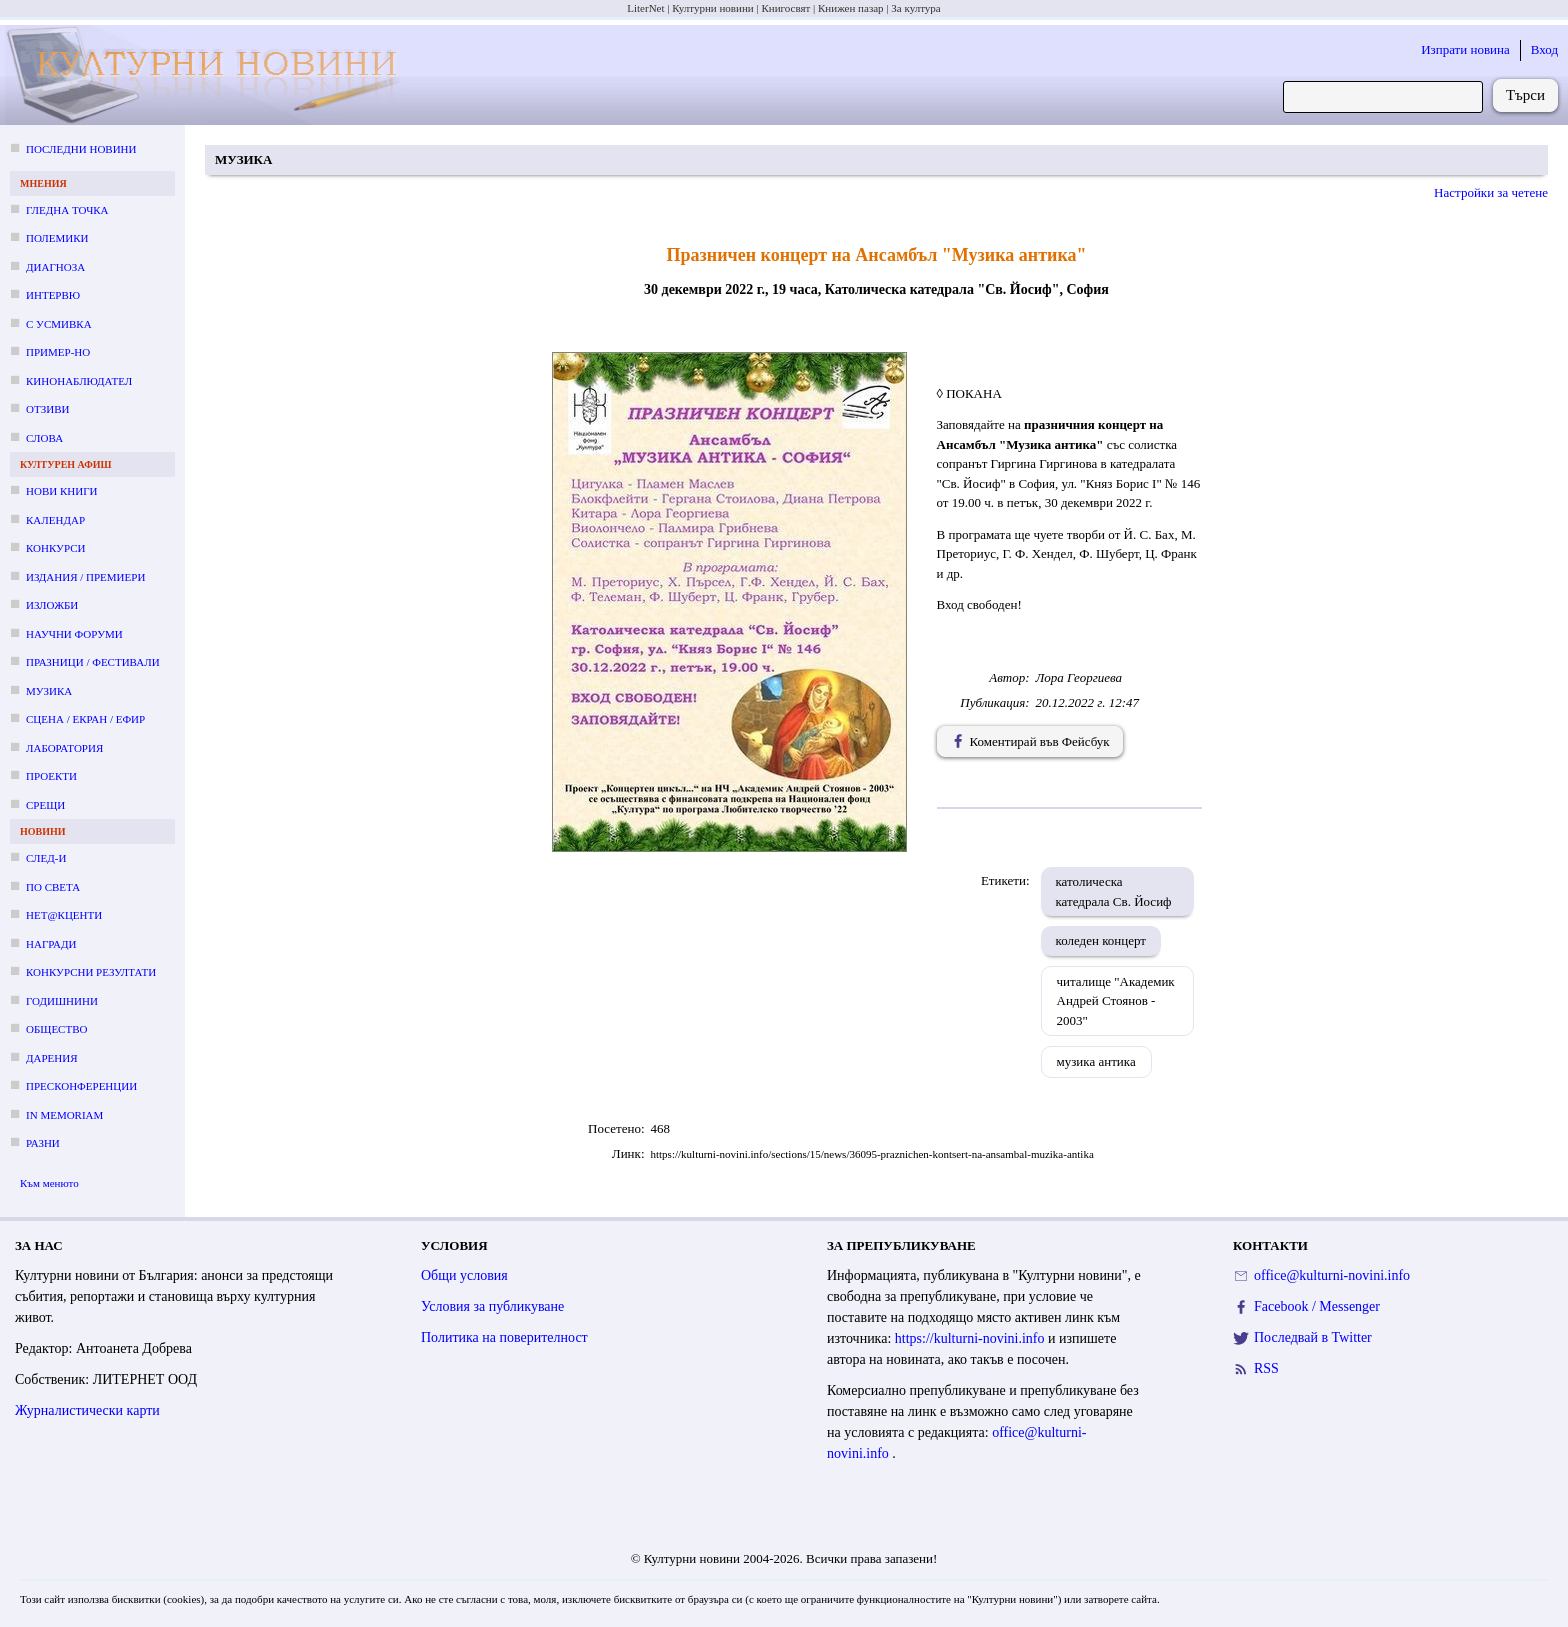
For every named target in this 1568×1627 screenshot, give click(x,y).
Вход (1544, 49)
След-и (46, 858)
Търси (1525, 95)
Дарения (52, 1058)
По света (53, 887)
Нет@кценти (64, 915)
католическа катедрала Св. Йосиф (1114, 891)
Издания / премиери (85, 577)
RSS (1266, 1368)
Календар (55, 520)
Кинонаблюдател (79, 381)
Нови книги (61, 491)
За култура (915, 8)
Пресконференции (81, 1086)
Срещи (45, 805)
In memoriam (64, 1115)
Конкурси (55, 548)
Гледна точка (67, 210)
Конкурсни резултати (91, 972)
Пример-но (58, 352)
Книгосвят (785, 8)
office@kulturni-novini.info (1332, 1275)
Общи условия (464, 1275)
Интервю (53, 295)
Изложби (52, 605)
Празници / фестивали (93, 662)
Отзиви (47, 409)
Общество (56, 1029)
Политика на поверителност (504, 1337)
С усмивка (59, 324)
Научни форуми (74, 634)
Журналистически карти (87, 1410)
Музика (49, 691)
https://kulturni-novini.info (971, 1338)
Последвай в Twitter (1313, 1337)
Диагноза (55, 267)
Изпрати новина (1465, 49)
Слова (44, 438)
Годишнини (62, 1001)
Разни (43, 1143)
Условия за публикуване (492, 1306)
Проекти (51, 776)
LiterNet (645, 8)
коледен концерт (1101, 940)
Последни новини (81, 149)
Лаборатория (64, 748)
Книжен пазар (851, 8)
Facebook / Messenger (1317, 1306)
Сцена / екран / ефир (85, 719)
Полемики (57, 238)
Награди (51, 944)
